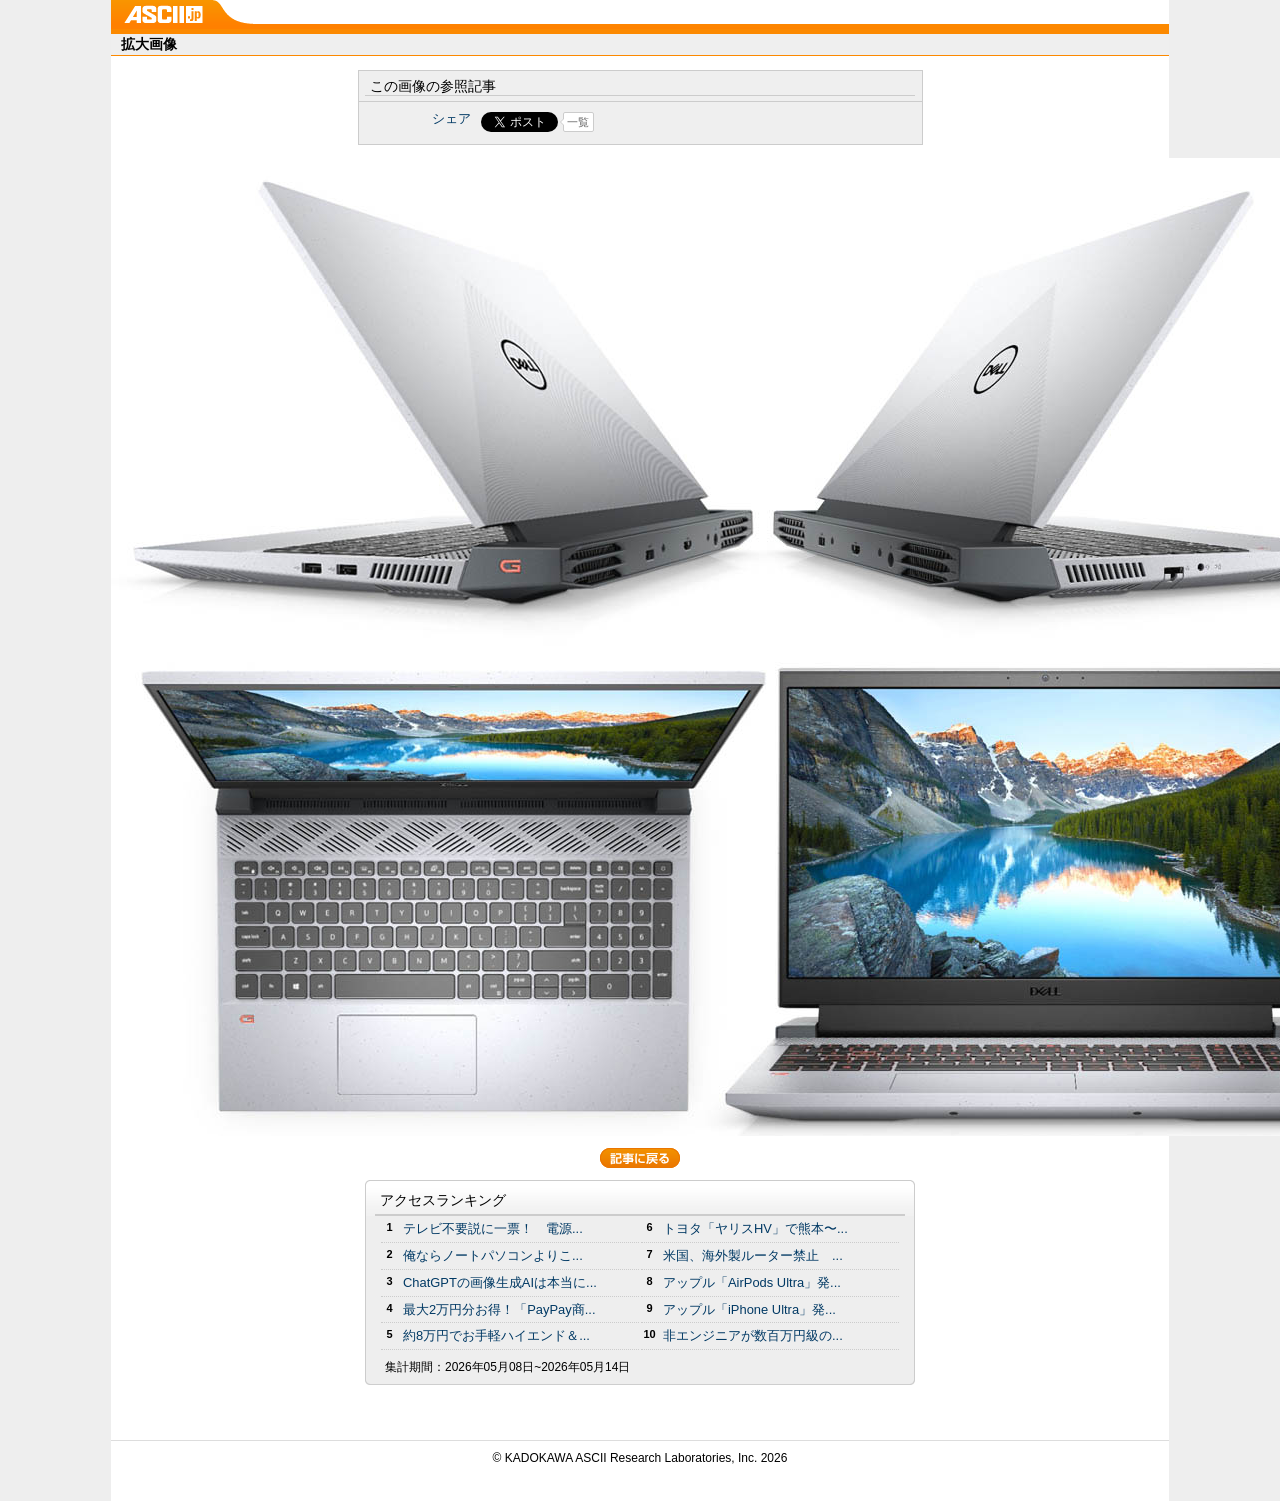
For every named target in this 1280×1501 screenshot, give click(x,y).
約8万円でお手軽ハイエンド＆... (496, 1335)
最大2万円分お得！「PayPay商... (499, 1309)
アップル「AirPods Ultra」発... (752, 1282)
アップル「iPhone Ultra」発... (749, 1309)
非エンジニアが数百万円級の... (753, 1335)
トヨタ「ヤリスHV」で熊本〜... (755, 1228)
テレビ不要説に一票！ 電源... (493, 1228)
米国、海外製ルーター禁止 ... (753, 1255)
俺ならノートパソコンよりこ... (493, 1255)
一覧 (578, 122)
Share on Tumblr (714, 122)
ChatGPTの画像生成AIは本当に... (500, 1282)
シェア (451, 118)
